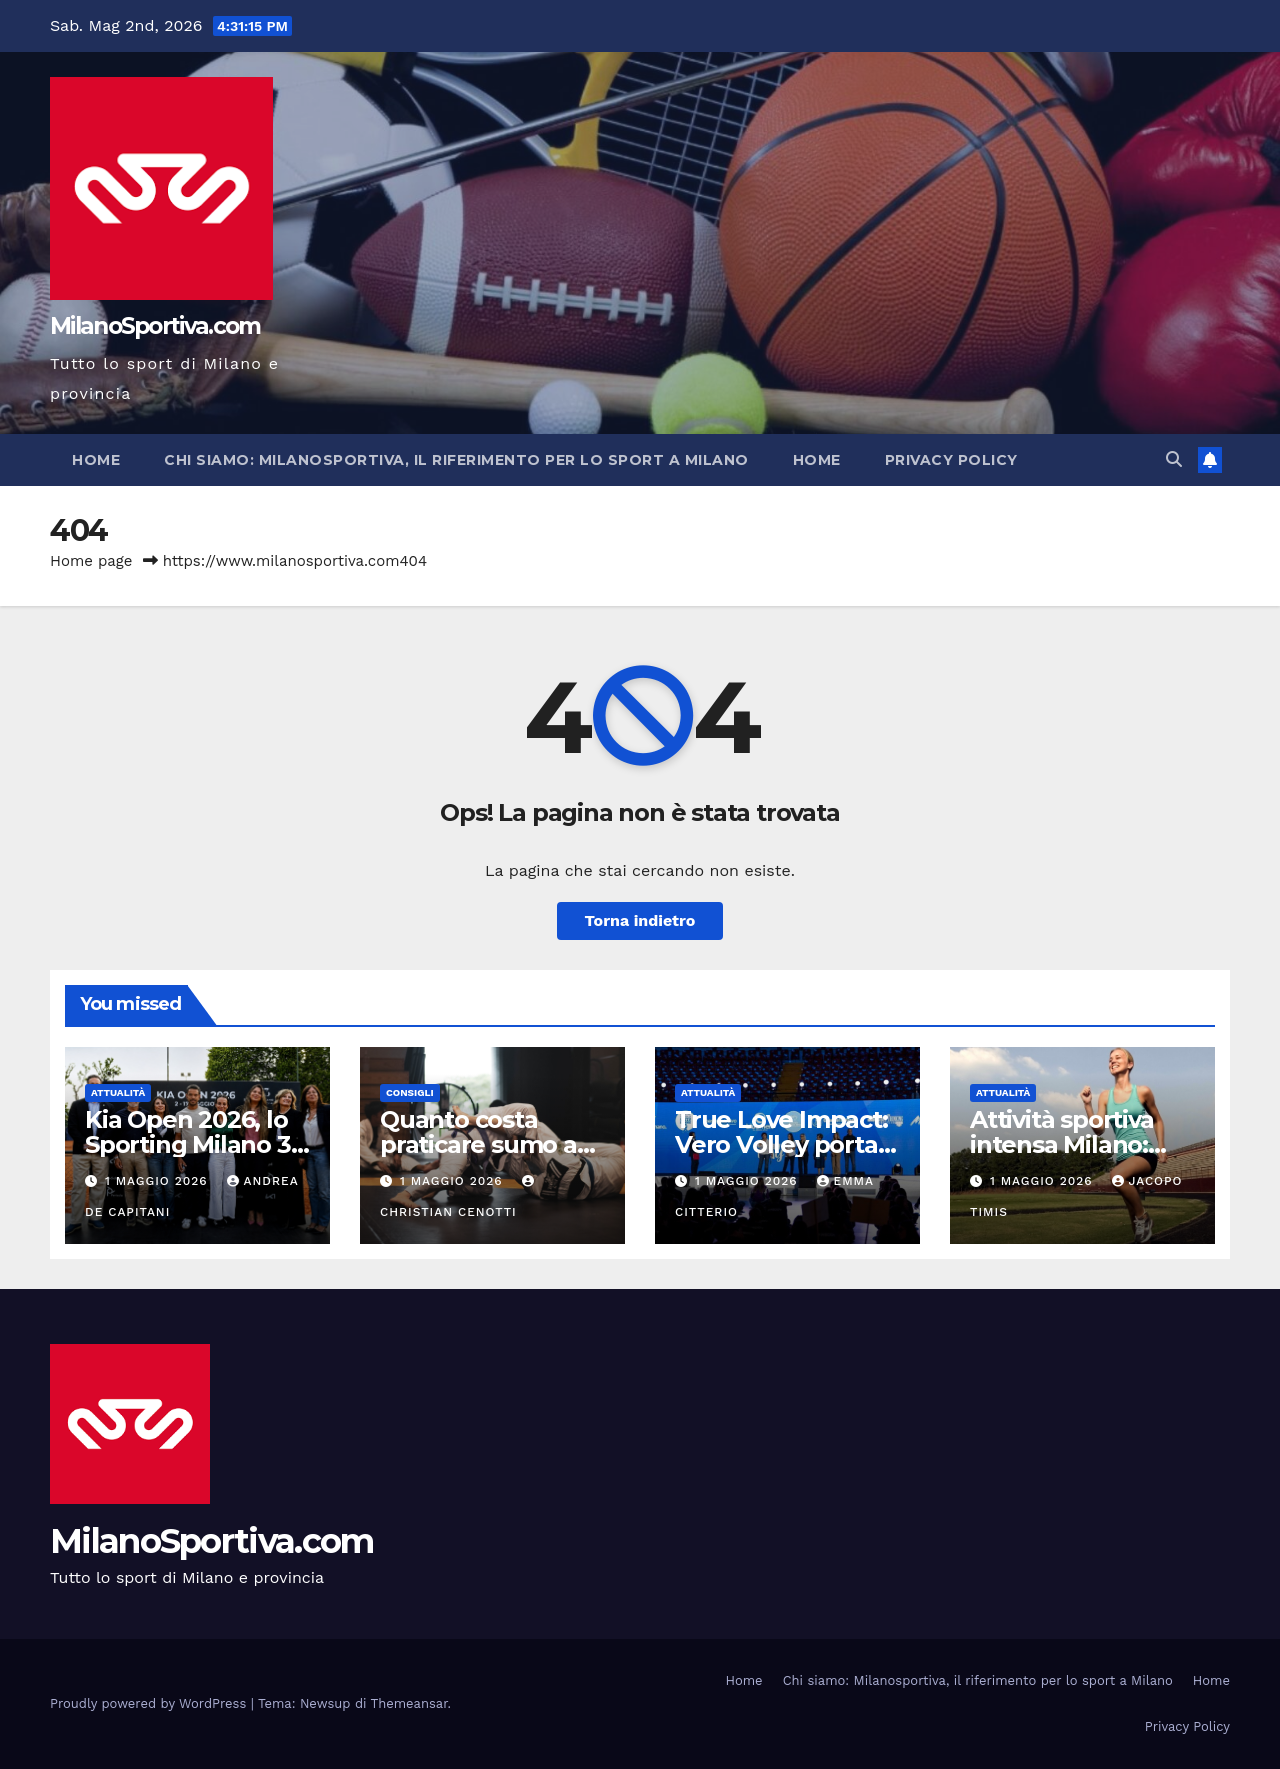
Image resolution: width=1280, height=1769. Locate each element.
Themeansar (409, 1703)
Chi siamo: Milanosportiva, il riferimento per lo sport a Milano (456, 460)
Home (96, 460)
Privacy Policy (951, 460)
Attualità (118, 1092)
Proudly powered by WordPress (150, 1703)
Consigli (410, 1092)
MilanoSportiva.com (155, 326)
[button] (1174, 459)
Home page (91, 561)
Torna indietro (640, 920)
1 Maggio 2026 (159, 1181)
